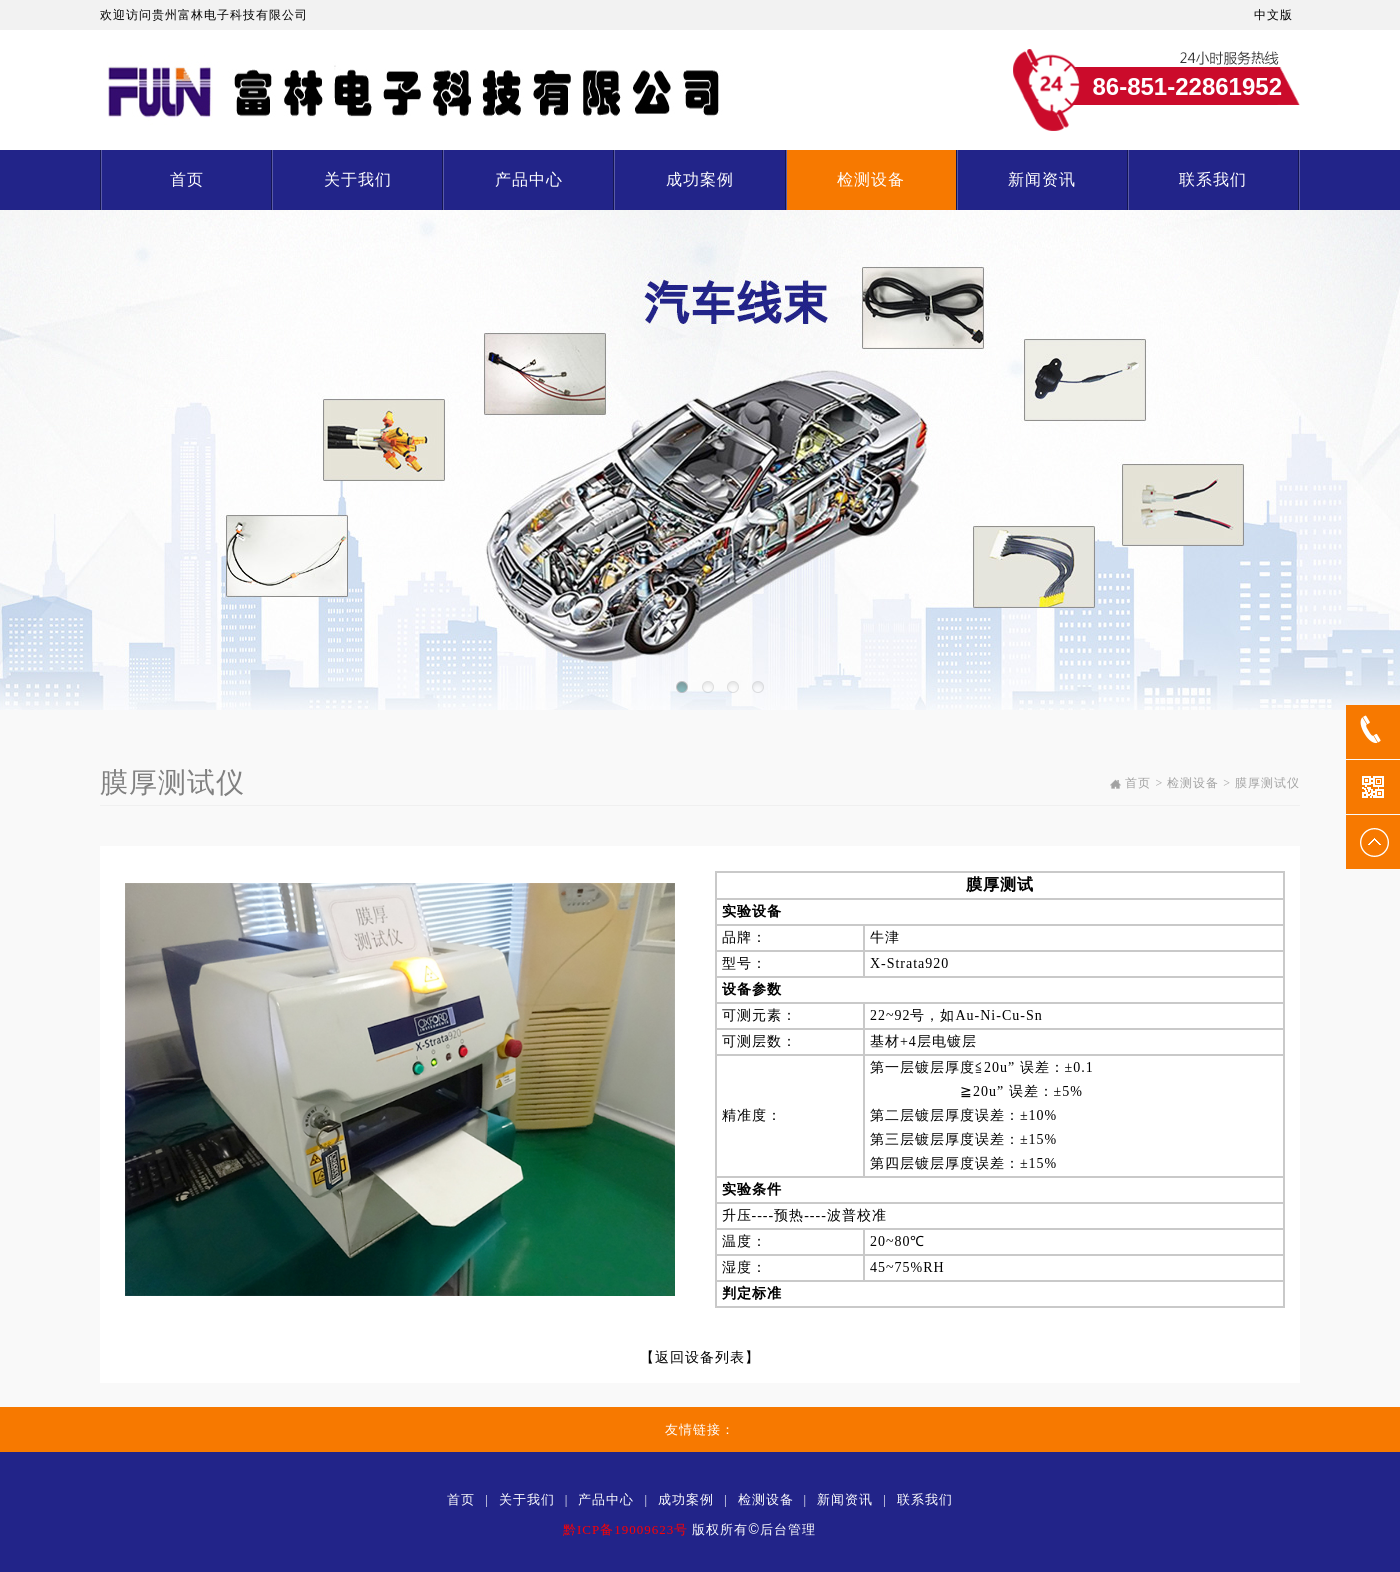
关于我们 (358, 179)
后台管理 (788, 1529)
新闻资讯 (1042, 179)
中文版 (1273, 15)
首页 (187, 179)
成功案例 (700, 179)
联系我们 (1213, 179)
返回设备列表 (700, 1357)
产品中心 (529, 179)
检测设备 (871, 179)
